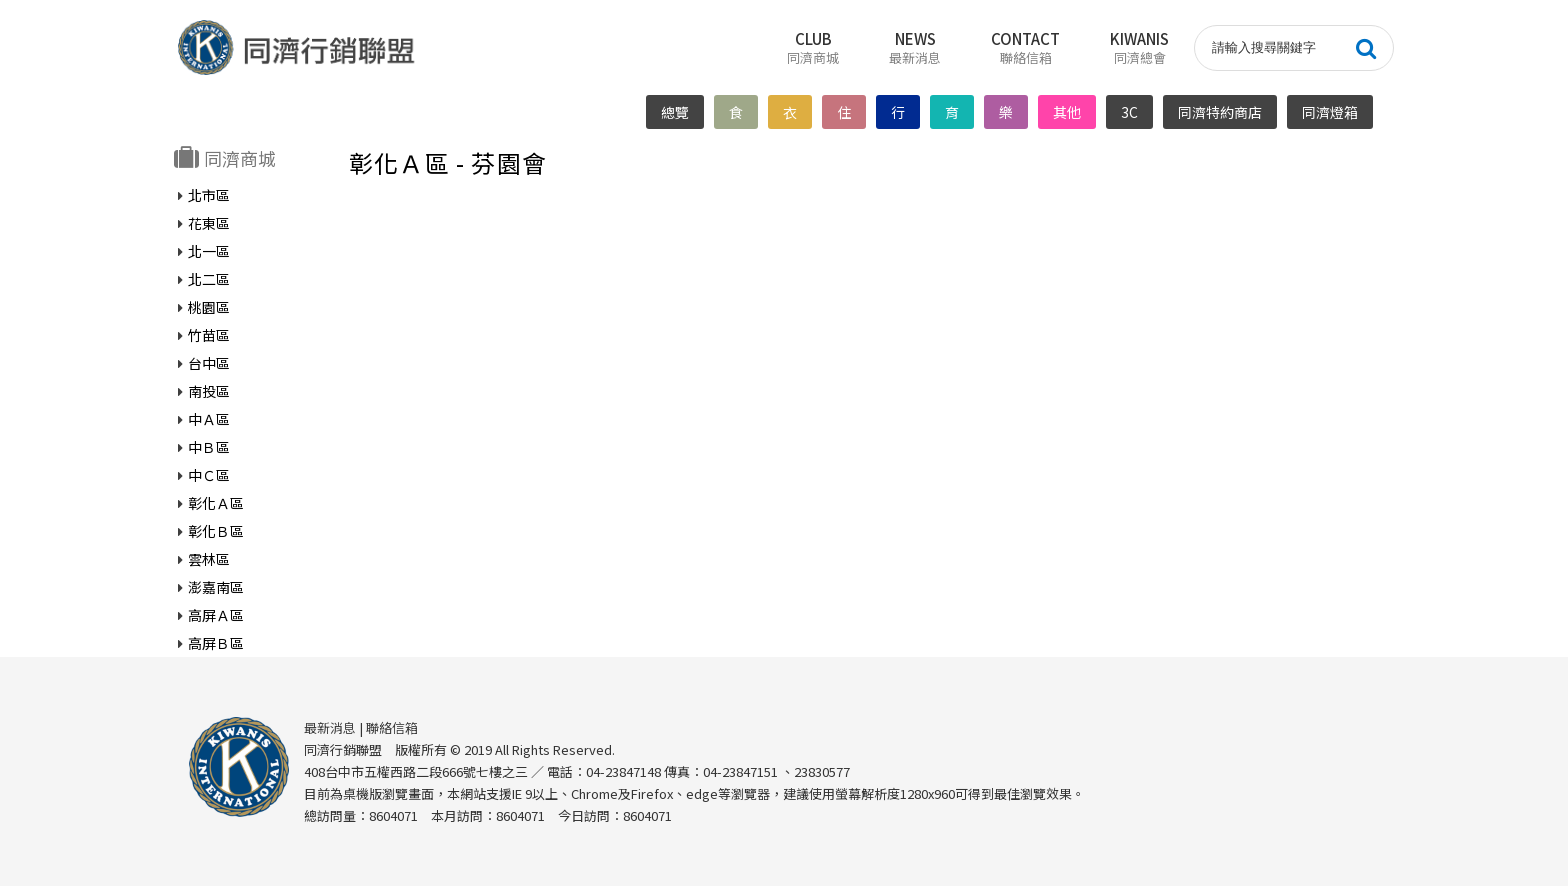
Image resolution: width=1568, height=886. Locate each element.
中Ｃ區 (209, 474)
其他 (1068, 112)
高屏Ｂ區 (216, 642)
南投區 (209, 390)
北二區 (209, 278)
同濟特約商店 (1221, 112)
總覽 (676, 112)
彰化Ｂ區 (216, 530)
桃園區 (209, 306)
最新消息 (330, 726)
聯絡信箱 (392, 726)
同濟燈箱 (1331, 112)
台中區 (209, 362)
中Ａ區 (209, 418)
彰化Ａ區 (216, 502)
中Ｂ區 (209, 446)
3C (1130, 112)
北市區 (209, 194)
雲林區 (209, 558)
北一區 (209, 250)
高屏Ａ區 (216, 614)
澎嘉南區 (216, 586)
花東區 (209, 222)
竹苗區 (209, 334)
